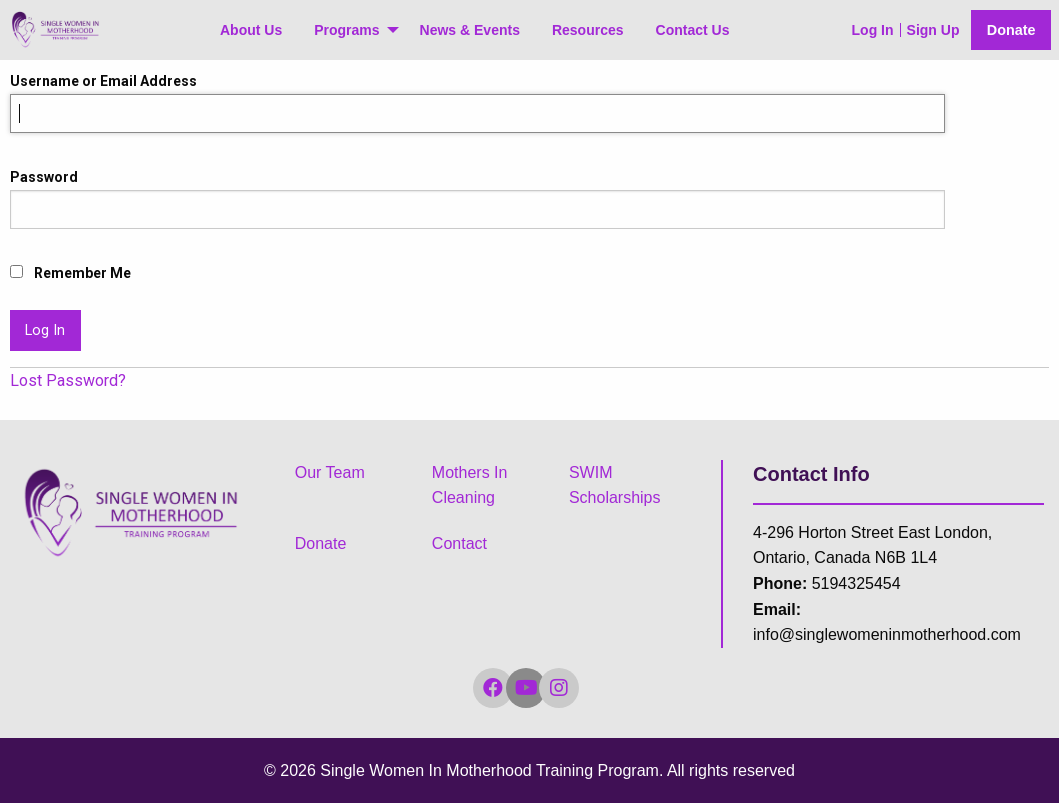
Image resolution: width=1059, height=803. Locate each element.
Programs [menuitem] (346, 30)
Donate (1011, 30)
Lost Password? (68, 380)
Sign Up (933, 30)
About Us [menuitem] (251, 30)
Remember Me (70, 273)
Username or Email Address (103, 81)
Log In (873, 30)
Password (44, 177)
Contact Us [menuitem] (693, 30)
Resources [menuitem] (588, 30)
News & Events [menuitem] (470, 30)
